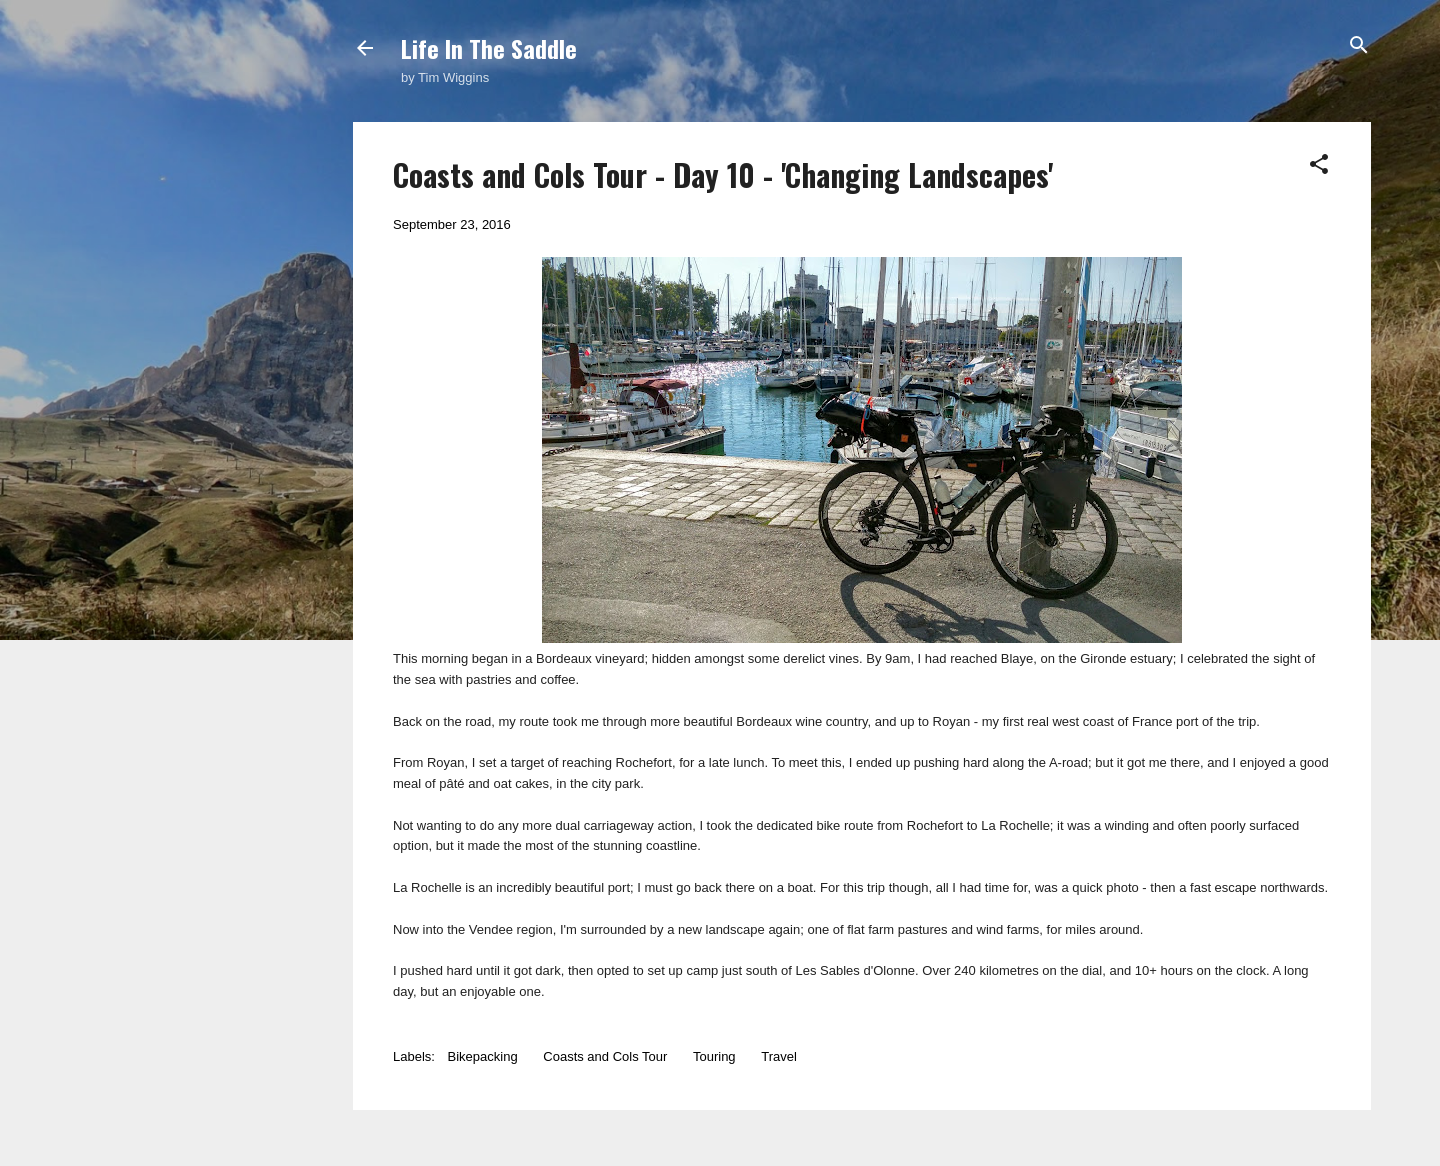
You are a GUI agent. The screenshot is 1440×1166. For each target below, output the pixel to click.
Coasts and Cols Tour (605, 1056)
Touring (714, 1056)
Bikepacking (483, 1056)
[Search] (1359, 46)
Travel (779, 1056)
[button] (1319, 165)
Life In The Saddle (489, 48)
